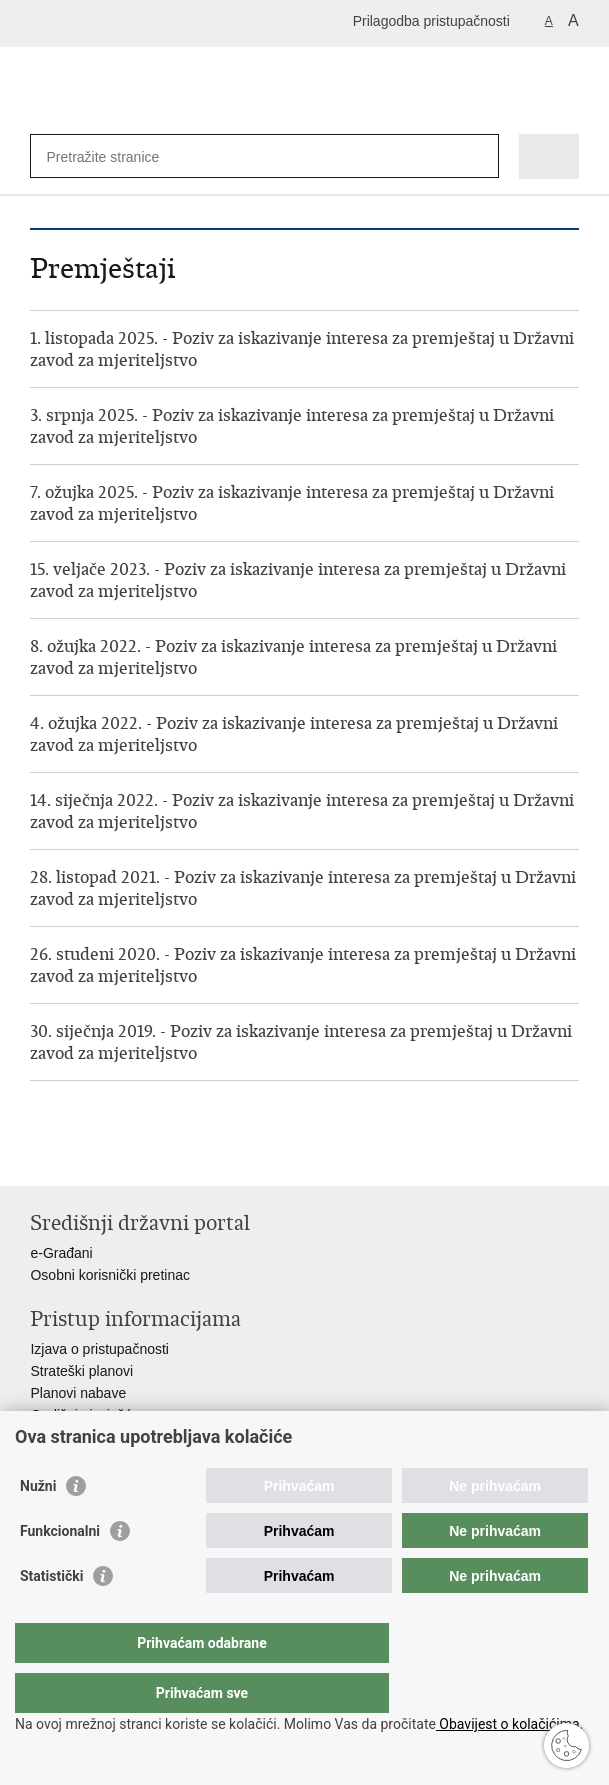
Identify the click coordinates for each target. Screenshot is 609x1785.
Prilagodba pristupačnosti (431, 21)
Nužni (38, 1526)
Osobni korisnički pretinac (110, 1275)
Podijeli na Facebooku (83, 1154)
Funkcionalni (60, 1571)
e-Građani (61, 1253)
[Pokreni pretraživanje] (479, 156)
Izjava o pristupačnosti (99, 1349)
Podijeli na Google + (169, 1154)
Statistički (51, 1616)
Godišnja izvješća (84, 1415)
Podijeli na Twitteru (126, 1154)
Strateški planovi (81, 1371)
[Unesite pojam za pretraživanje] (118, 156)
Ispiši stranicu (40, 1154)
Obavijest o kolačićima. (509, 1724)
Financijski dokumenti (97, 1437)
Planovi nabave (78, 1393)
